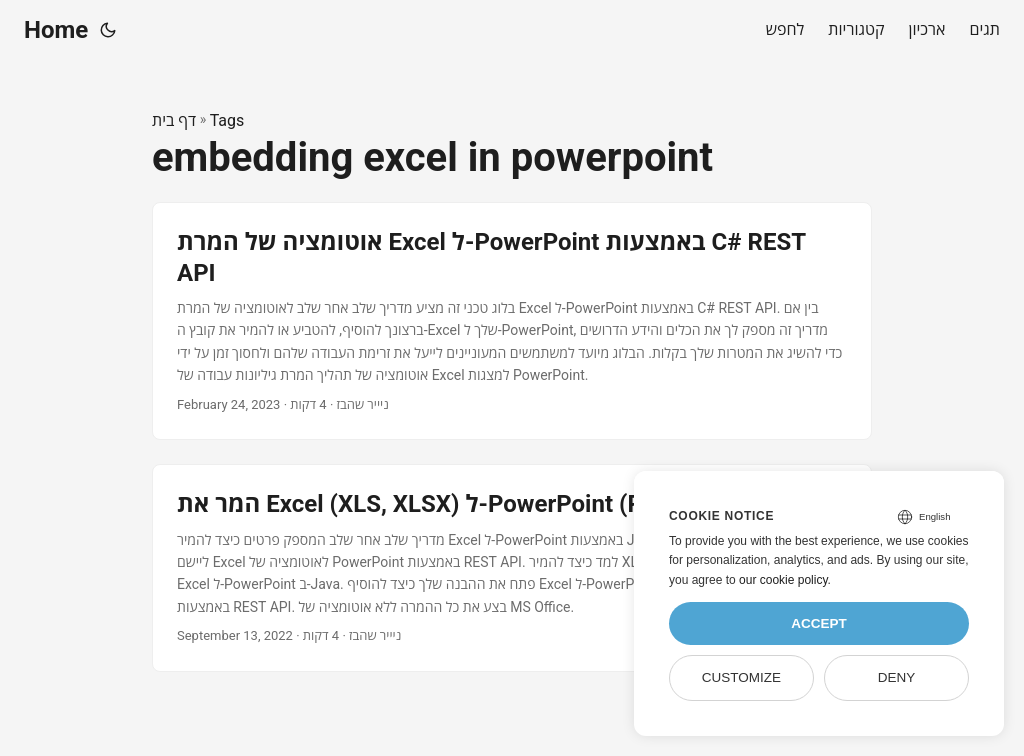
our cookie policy (783, 580)
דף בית (174, 120)
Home (56, 30)
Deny (897, 677)
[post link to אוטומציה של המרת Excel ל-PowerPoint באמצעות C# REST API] (512, 321)
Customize (741, 677)
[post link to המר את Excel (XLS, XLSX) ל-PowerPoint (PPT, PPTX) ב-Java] (512, 568)
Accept (819, 623)
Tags (227, 120)
